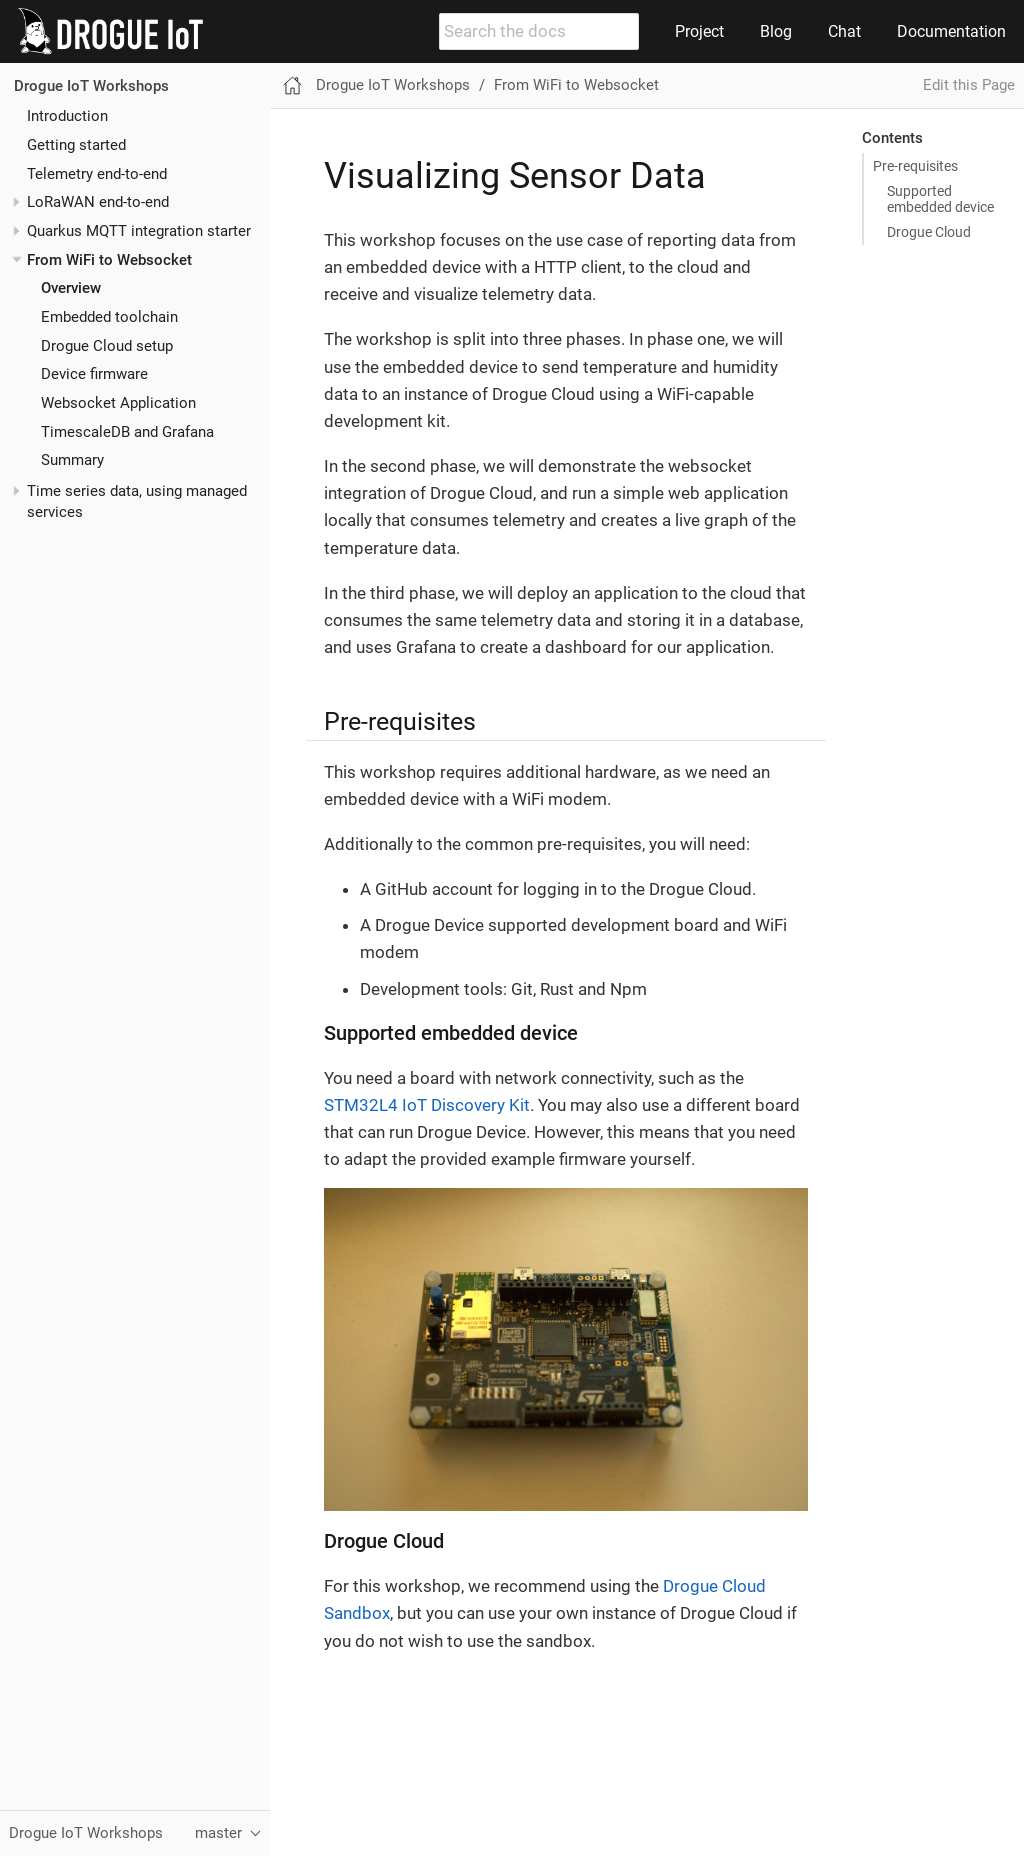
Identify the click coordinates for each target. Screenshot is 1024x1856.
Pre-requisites (915, 166)
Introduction (67, 116)
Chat (844, 31)
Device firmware (94, 374)
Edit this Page (969, 85)
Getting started (76, 145)
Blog (776, 31)
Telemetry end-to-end (97, 174)
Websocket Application (118, 403)
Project (699, 31)
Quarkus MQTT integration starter (139, 231)
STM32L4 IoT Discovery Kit (427, 1105)
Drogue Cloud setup (107, 346)
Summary (72, 460)
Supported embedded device (940, 199)
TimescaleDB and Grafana (127, 432)
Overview (71, 288)
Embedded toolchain (109, 317)
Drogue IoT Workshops (91, 86)
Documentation (951, 31)
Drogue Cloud (929, 232)
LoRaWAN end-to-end (98, 202)
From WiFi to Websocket (109, 260)
